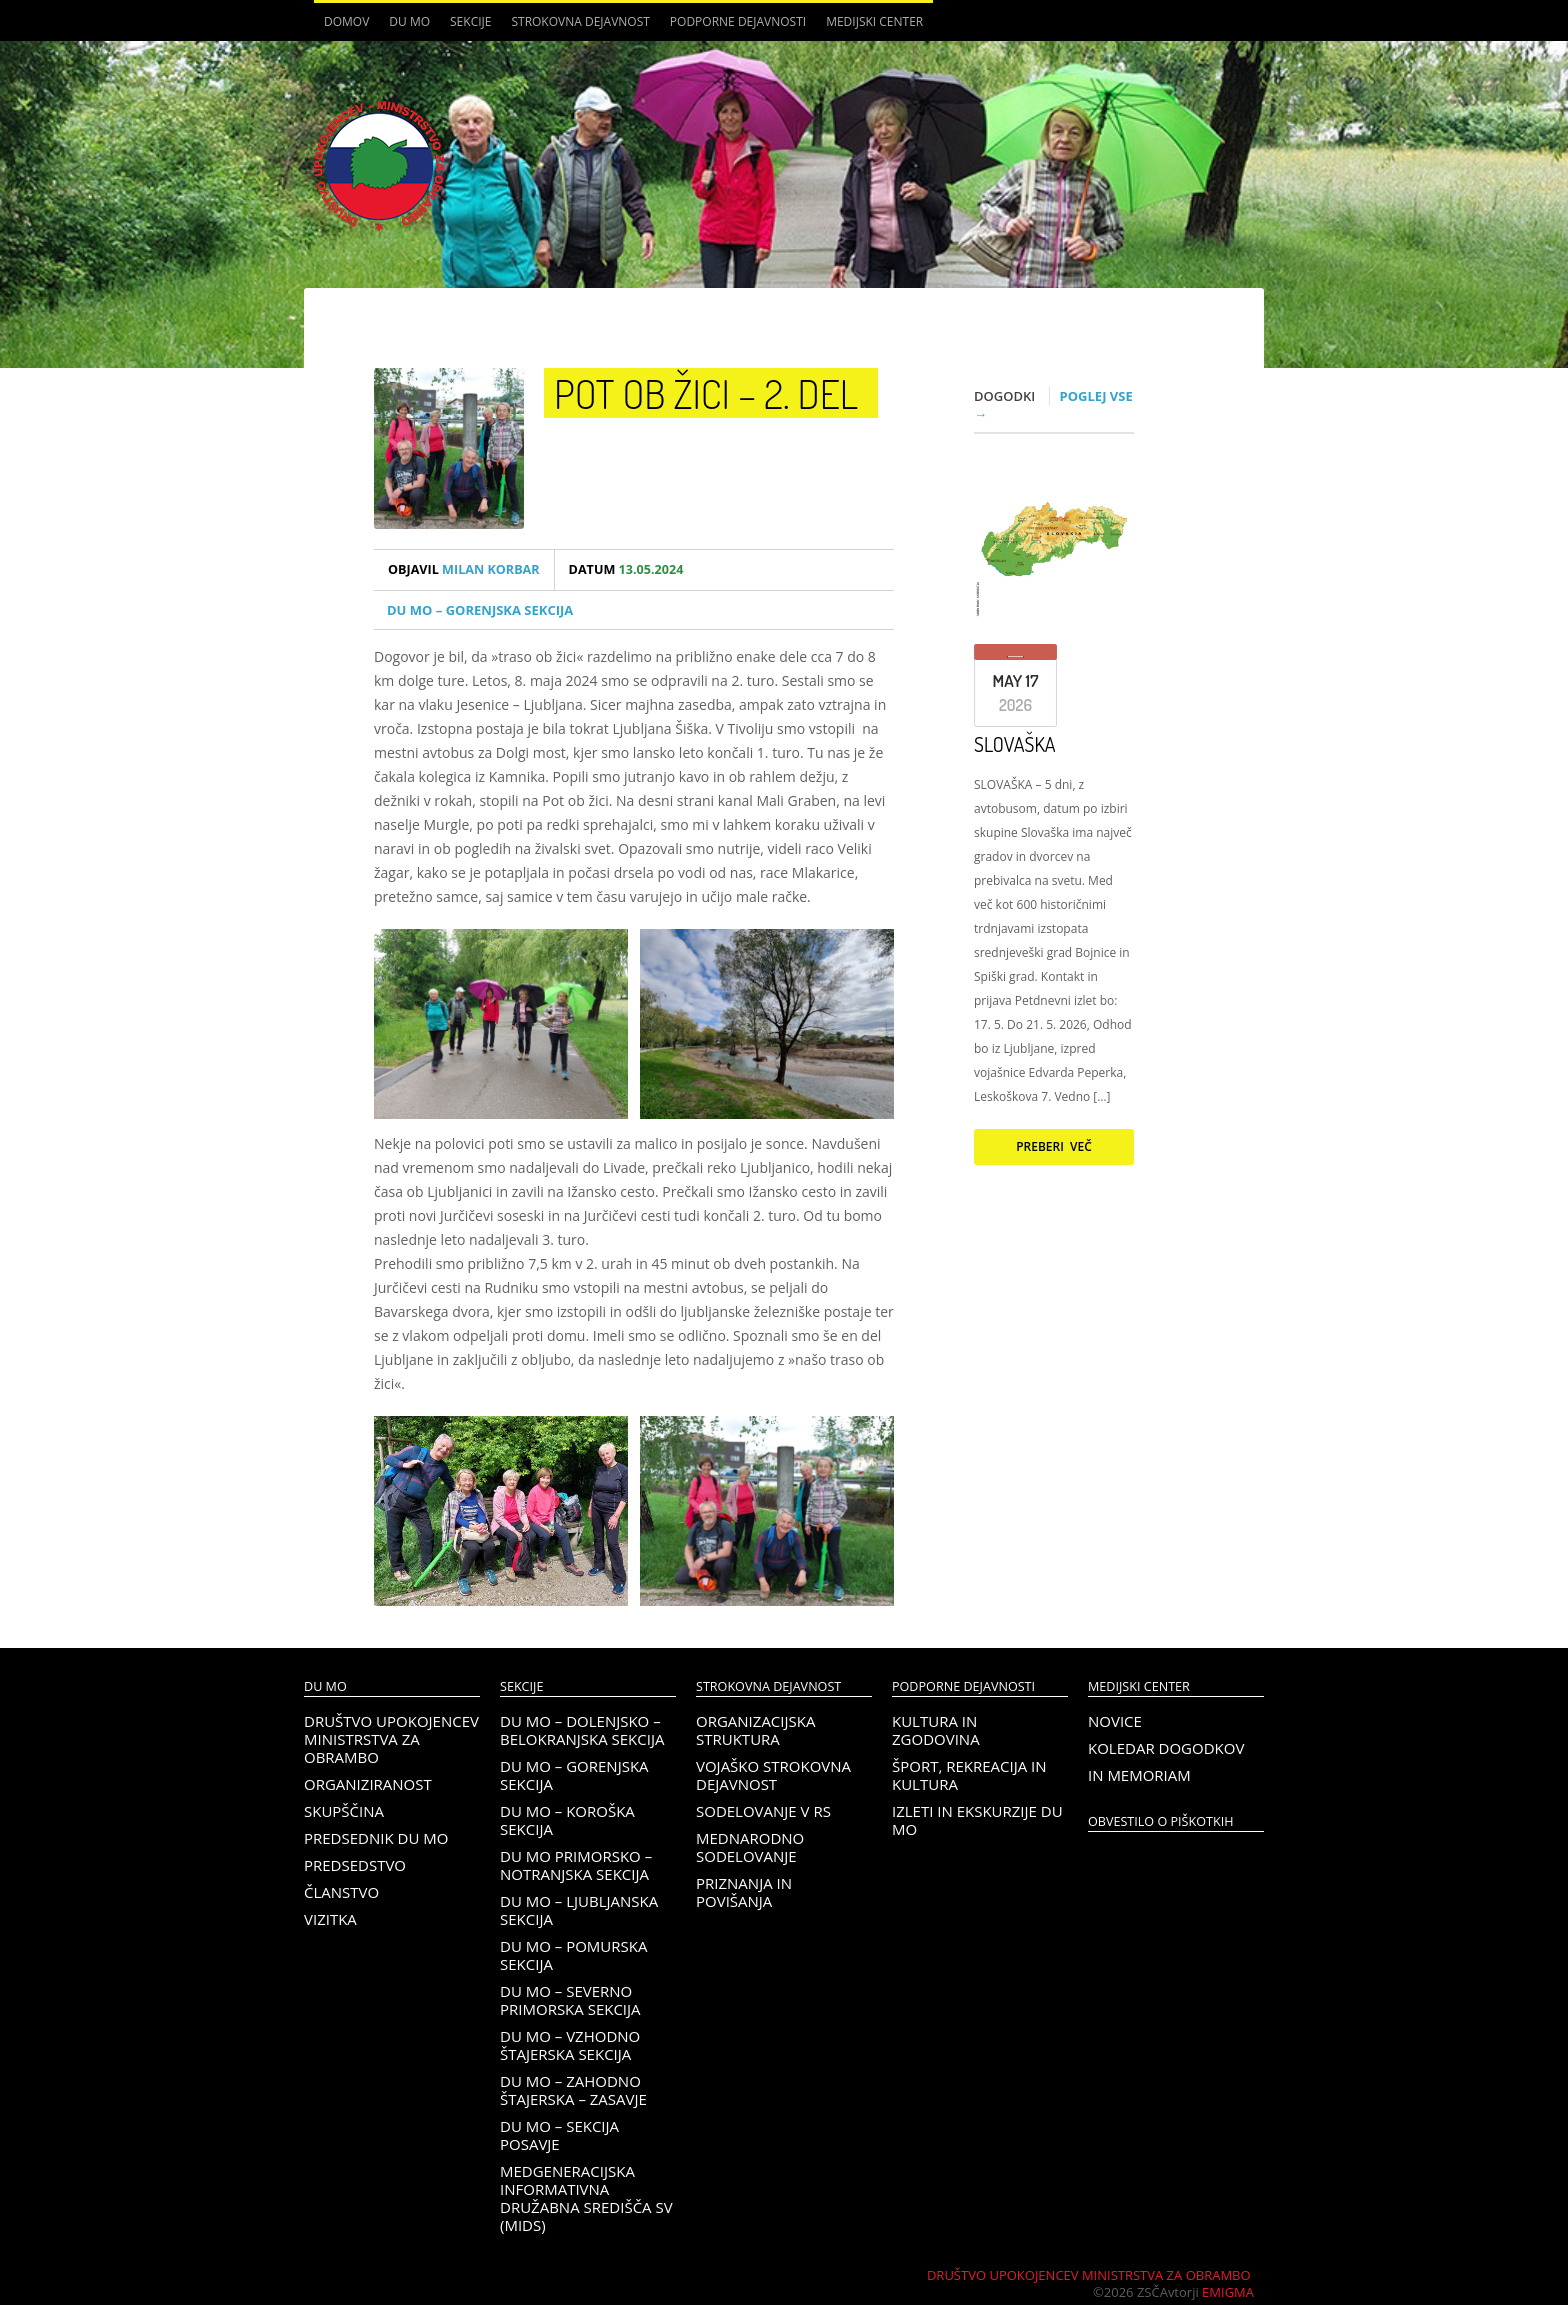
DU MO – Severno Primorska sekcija (570, 2000)
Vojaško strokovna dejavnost (773, 1775)
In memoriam (1139, 1775)
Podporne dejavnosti (738, 21)
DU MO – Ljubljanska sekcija (579, 1910)
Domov (346, 21)
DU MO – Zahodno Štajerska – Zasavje (573, 2090)
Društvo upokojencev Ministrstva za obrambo (391, 1739)
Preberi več (1054, 1146)
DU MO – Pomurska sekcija (573, 1955)
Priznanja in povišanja (744, 1892)
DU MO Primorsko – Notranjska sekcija (576, 1865)
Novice (1115, 1721)
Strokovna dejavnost (580, 21)
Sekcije (470, 21)
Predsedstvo (355, 1865)
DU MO (409, 21)
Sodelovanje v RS (763, 1811)
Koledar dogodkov (1166, 1748)
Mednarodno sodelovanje (750, 1847)
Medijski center (874, 21)
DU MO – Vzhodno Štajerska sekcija (570, 2045)
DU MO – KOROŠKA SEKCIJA (567, 1820)
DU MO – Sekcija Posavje (559, 2135)
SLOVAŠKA (1015, 744)
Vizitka (330, 1919)
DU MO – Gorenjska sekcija (480, 610)
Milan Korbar (464, 569)
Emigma (1228, 2292)
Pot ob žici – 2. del (706, 393)
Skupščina (344, 1811)
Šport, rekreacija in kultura (969, 1775)
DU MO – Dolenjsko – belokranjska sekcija (582, 1730)
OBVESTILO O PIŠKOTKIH (1160, 1821)
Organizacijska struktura (755, 1730)
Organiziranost (368, 1784)
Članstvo (341, 1892)
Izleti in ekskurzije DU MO (977, 1820)
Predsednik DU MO (376, 1838)
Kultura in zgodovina (936, 1730)
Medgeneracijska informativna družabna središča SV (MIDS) (586, 2198)
